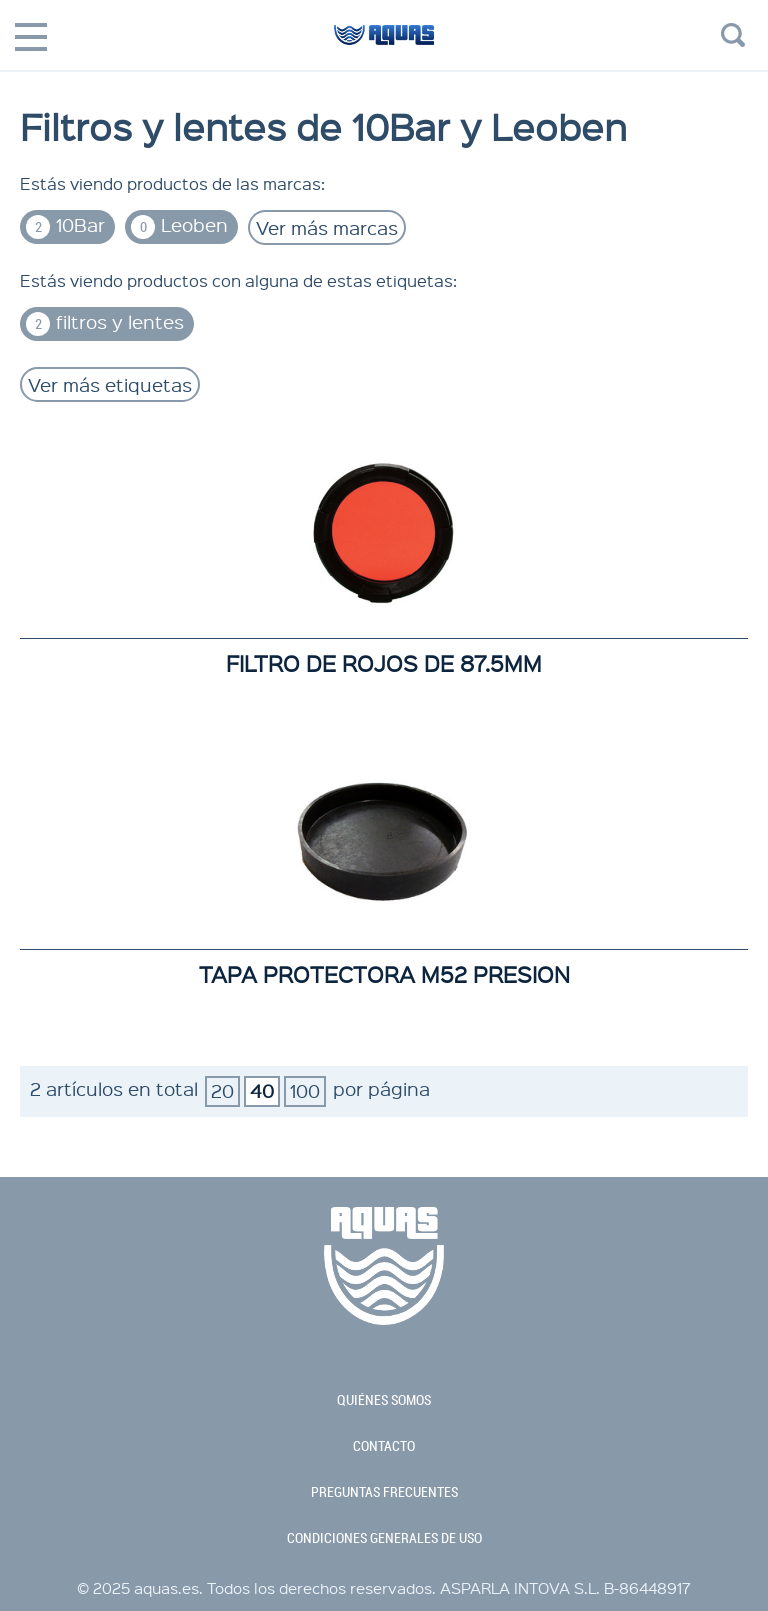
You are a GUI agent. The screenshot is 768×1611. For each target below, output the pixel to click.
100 (305, 1090)
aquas (384, 43)
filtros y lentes (105, 322)
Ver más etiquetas (110, 384)
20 (222, 1090)
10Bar (65, 225)
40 (262, 1090)
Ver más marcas (327, 227)
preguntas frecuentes (384, 1492)
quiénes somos (384, 1400)
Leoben (179, 225)
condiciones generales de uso (384, 1538)
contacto (384, 1446)
